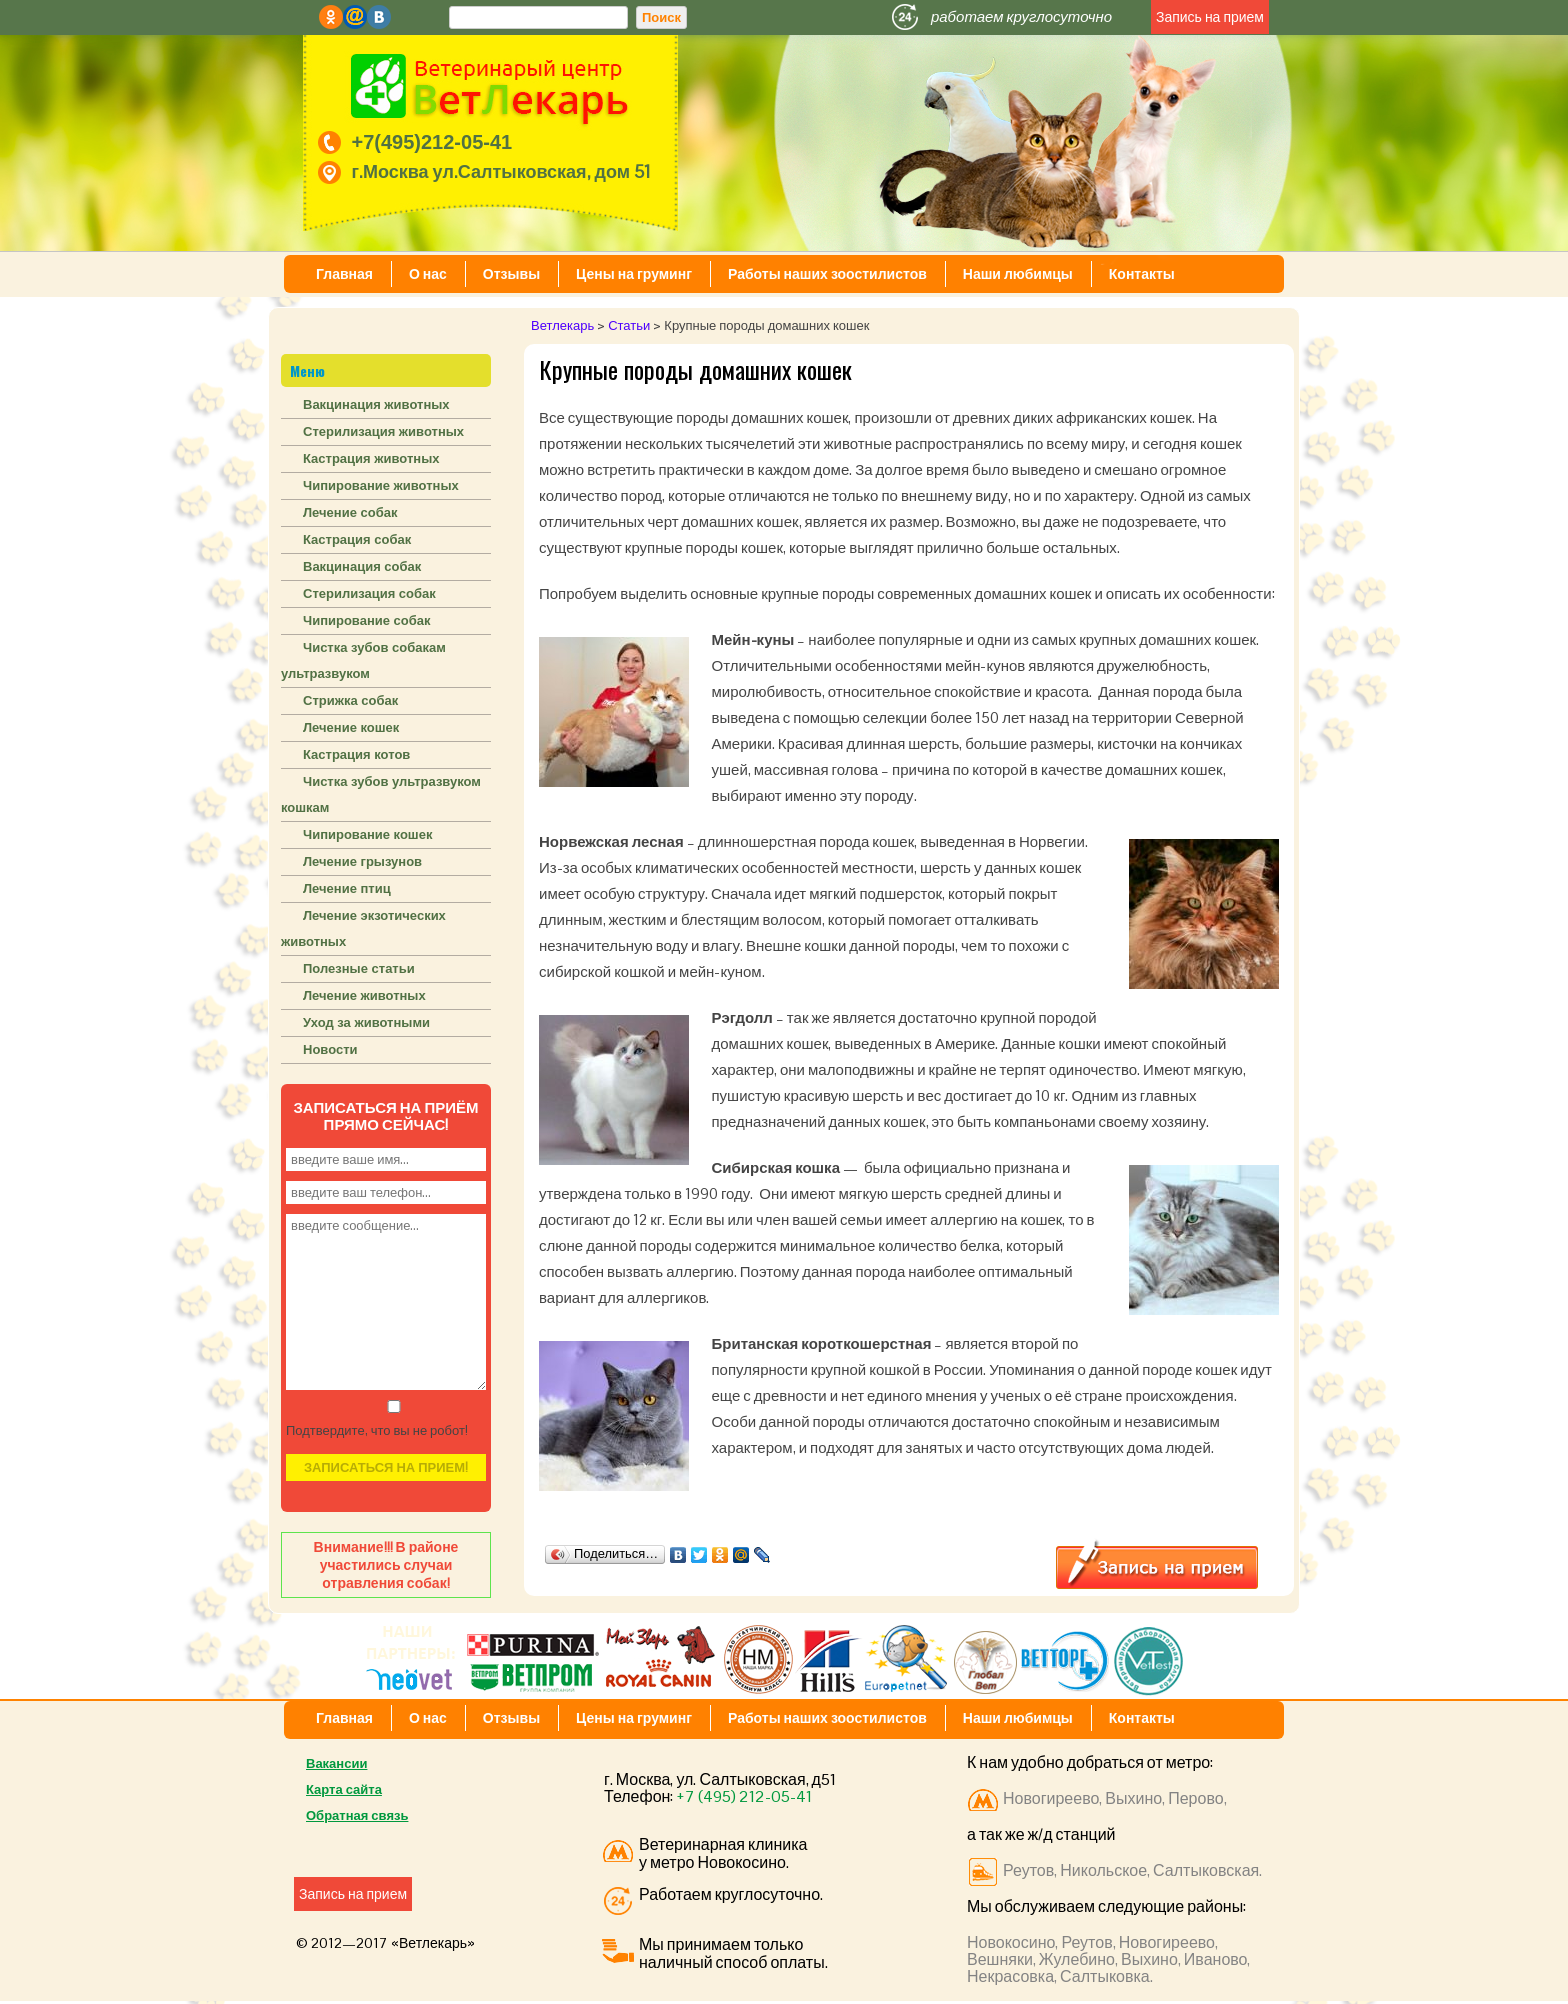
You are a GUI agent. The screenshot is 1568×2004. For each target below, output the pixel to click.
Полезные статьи (359, 968)
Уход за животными (366, 1022)
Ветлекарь (562, 325)
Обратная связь (357, 1815)
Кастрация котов (356, 754)
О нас (428, 274)
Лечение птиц (347, 888)
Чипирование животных (381, 485)
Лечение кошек (351, 727)
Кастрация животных (371, 458)
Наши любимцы (1018, 274)
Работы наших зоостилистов (827, 274)
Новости (330, 1049)
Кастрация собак (357, 539)
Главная (344, 274)
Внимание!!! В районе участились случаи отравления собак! (386, 1565)
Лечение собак (350, 512)
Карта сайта (344, 1789)
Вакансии (336, 1763)
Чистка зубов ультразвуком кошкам (381, 794)
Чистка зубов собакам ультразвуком (363, 660)
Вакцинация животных (376, 404)
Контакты (1142, 274)
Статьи (629, 325)
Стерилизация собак (369, 593)
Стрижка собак (350, 700)
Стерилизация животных (383, 431)
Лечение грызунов (362, 861)
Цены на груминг (634, 274)
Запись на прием (1210, 17)
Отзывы (511, 274)
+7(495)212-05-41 (432, 142)
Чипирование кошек (367, 834)
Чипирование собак (367, 620)
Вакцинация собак (362, 566)
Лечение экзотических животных (363, 928)
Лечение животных (364, 995)
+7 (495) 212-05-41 (744, 1796)
